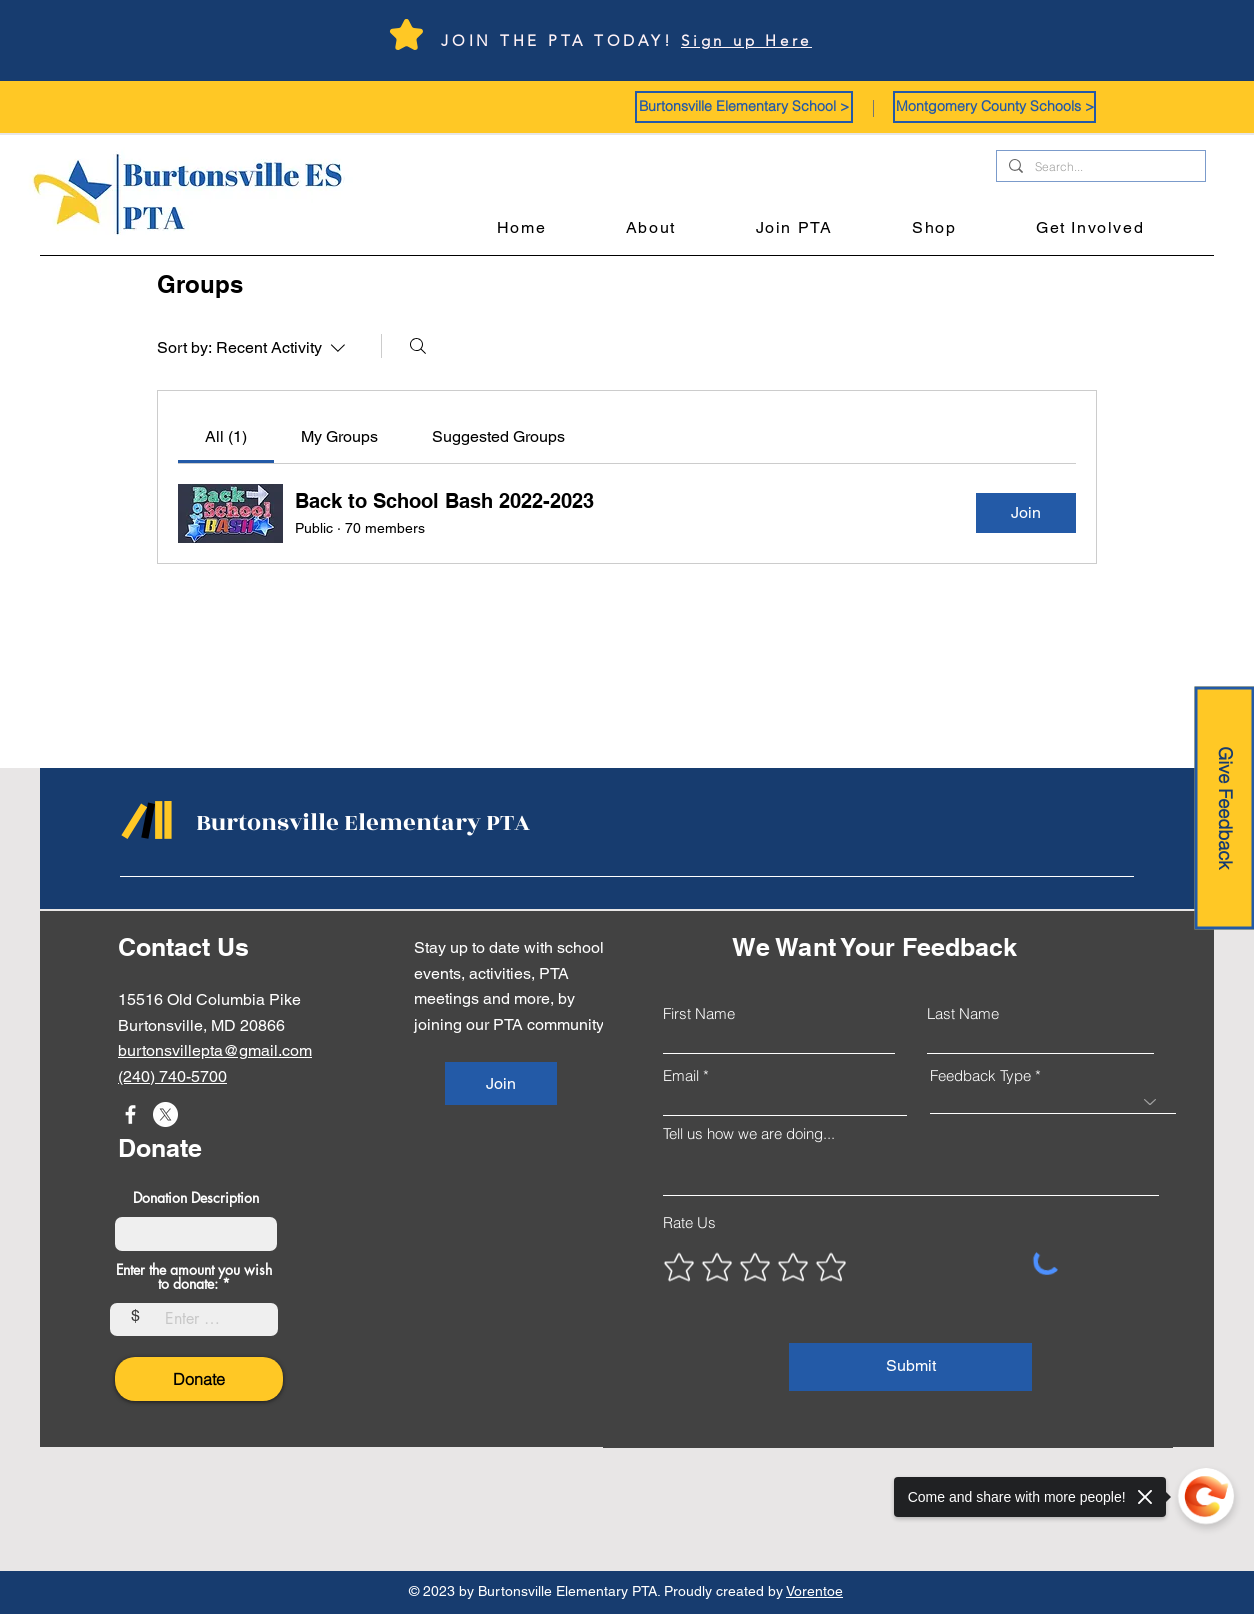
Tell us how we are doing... (749, 1133)
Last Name (963, 1013)
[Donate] (199, 1379)
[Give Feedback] (1224, 808)
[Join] (501, 1083)
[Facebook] (130, 1114)
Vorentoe (814, 1591)
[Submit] (910, 1367)
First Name (699, 1013)
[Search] (418, 346)
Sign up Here (746, 40)
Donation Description (196, 1198)
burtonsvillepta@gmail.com (215, 1050)
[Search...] (1099, 167)
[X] (165, 1114)
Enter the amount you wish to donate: (194, 1277)
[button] (744, 107)
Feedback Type (980, 1075)
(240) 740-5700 (172, 1076)
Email (681, 1075)
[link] (226, 436)
